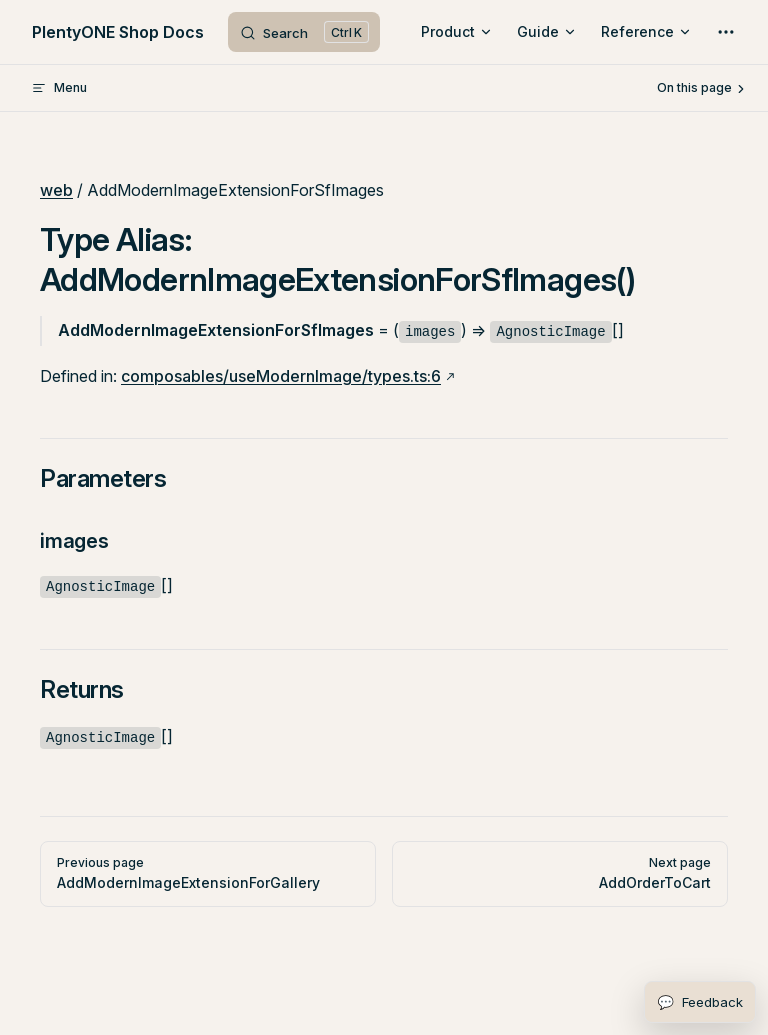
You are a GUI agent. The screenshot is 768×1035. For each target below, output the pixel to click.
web (56, 190)
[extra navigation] (726, 32)
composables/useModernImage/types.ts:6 (281, 376)
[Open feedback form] (700, 1002)
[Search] (304, 32)
